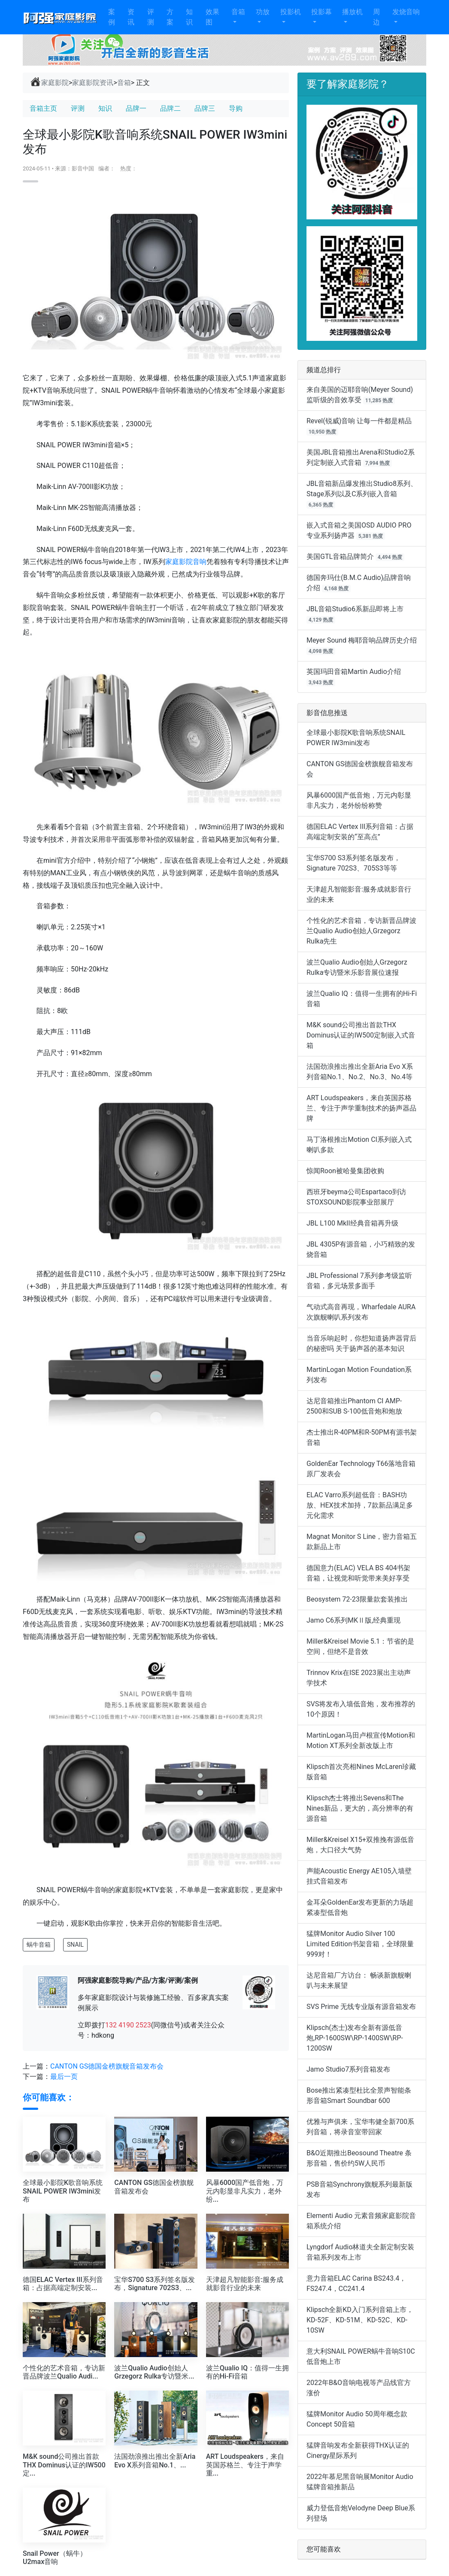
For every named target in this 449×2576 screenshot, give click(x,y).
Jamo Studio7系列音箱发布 (348, 2069)
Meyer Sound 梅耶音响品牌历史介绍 (361, 640)
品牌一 (136, 108)
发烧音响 (406, 12)
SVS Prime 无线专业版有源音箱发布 (361, 2007)
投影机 (290, 12)
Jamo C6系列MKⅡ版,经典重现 (353, 1620)
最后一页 (64, 2076)
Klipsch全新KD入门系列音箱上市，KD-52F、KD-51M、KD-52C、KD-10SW (359, 2320)
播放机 (352, 12)
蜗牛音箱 (39, 1944)
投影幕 (321, 12)
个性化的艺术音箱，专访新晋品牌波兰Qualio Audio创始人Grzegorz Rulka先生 (361, 930)
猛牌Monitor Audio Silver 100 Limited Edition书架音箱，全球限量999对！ (360, 1944)
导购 (236, 108)
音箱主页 (43, 108)
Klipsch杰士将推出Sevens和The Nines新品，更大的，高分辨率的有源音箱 (359, 1808)
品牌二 (170, 108)
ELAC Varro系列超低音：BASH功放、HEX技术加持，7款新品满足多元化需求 (359, 1505)
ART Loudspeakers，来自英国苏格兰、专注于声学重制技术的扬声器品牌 (361, 1108)
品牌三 (204, 108)
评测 (150, 17)
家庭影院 (49, 82)
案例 (111, 17)
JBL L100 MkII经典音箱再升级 (352, 1223)
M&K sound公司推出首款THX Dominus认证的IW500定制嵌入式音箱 (360, 1035)
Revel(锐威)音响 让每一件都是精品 (359, 421)
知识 (189, 17)
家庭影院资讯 (92, 83)
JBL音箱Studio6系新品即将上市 (354, 609)
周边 (376, 17)
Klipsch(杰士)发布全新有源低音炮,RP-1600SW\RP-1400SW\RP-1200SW (354, 2038)
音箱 (238, 12)
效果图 (212, 17)
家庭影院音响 (185, 562)
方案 (170, 17)
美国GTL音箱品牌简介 (340, 556)
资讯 (130, 17)
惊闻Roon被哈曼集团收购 (345, 1171)
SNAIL (75, 1944)
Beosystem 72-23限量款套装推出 (357, 1599)
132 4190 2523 (128, 2025)
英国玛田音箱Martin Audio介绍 (353, 672)
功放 (263, 12)
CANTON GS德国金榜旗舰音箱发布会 (107, 2066)
